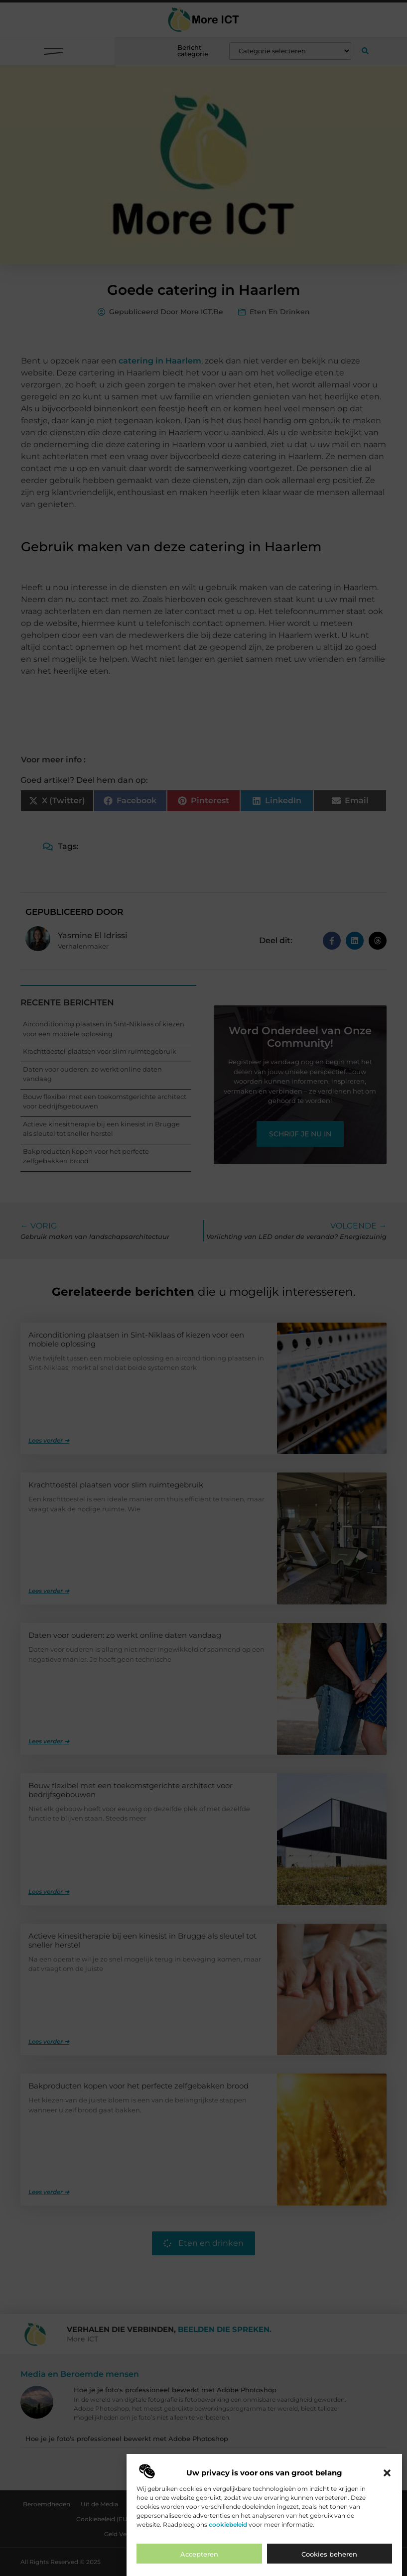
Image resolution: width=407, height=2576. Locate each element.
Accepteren (199, 2559)
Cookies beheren (329, 2559)
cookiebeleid (228, 2529)
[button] (387, 2478)
